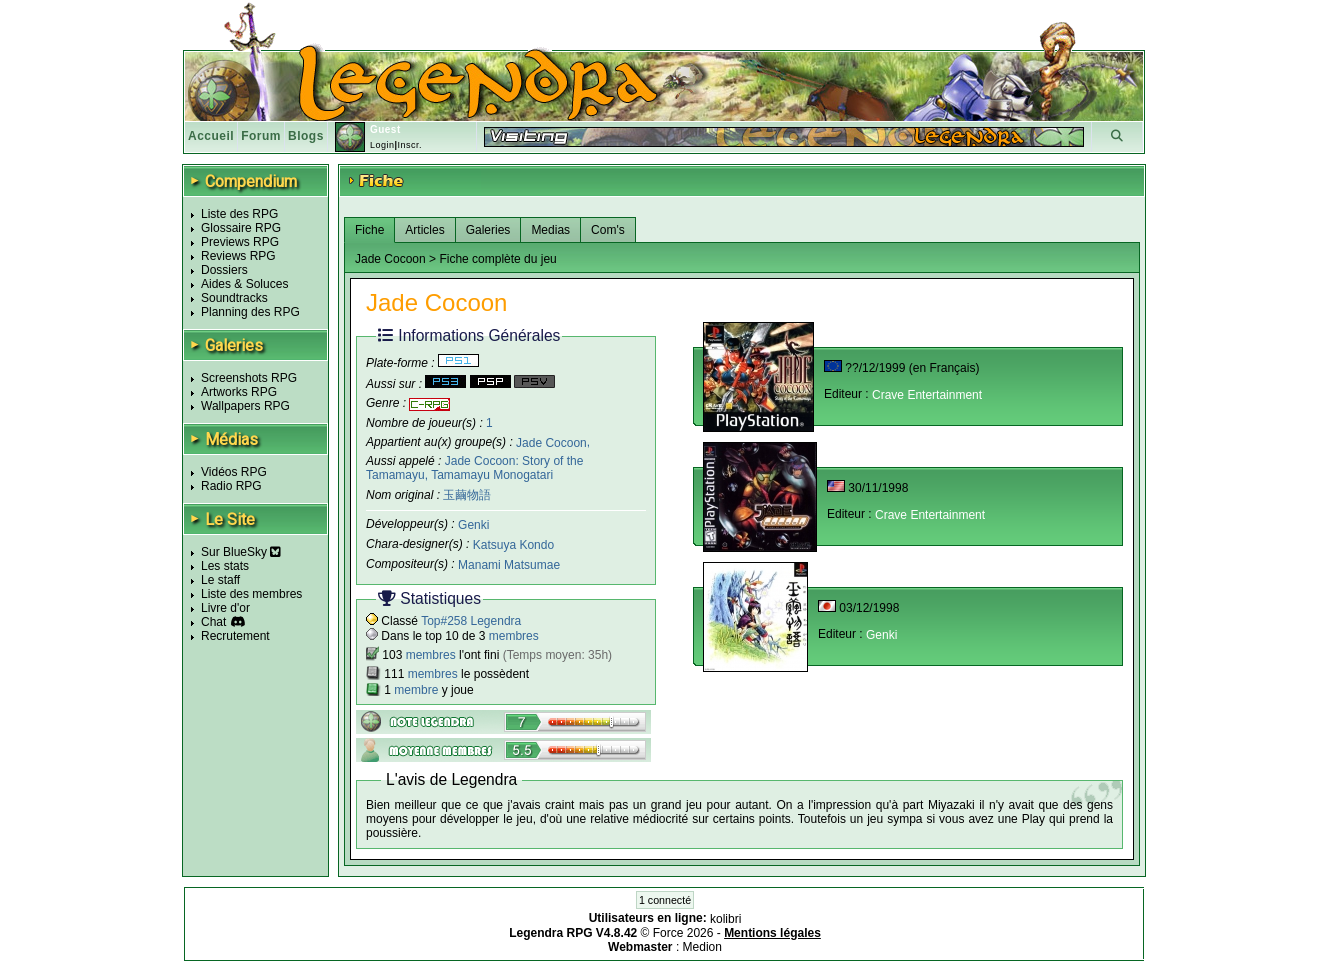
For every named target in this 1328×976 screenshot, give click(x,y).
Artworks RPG (239, 392)
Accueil (211, 136)
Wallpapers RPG (245, 406)
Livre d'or (225, 608)
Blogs (306, 136)
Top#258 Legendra (471, 621)
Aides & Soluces (244, 284)
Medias (550, 230)
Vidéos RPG (234, 472)
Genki (473, 525)
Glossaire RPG (241, 228)
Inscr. (409, 145)
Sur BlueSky (241, 552)
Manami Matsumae (509, 565)
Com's (608, 230)
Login (382, 145)
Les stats (225, 566)
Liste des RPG (239, 214)
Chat (213, 622)
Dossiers (224, 270)
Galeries (488, 230)
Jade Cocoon (551, 442)
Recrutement (235, 636)
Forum (261, 136)
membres (514, 636)
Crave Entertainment (927, 395)
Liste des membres (251, 594)
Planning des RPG (250, 312)
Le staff (220, 580)
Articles (424, 230)
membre (416, 690)
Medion (702, 947)
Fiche (369, 230)
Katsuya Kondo (513, 545)
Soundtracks (234, 298)
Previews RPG (240, 242)
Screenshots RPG (249, 378)
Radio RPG (231, 486)
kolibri (725, 919)
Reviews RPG (238, 256)
